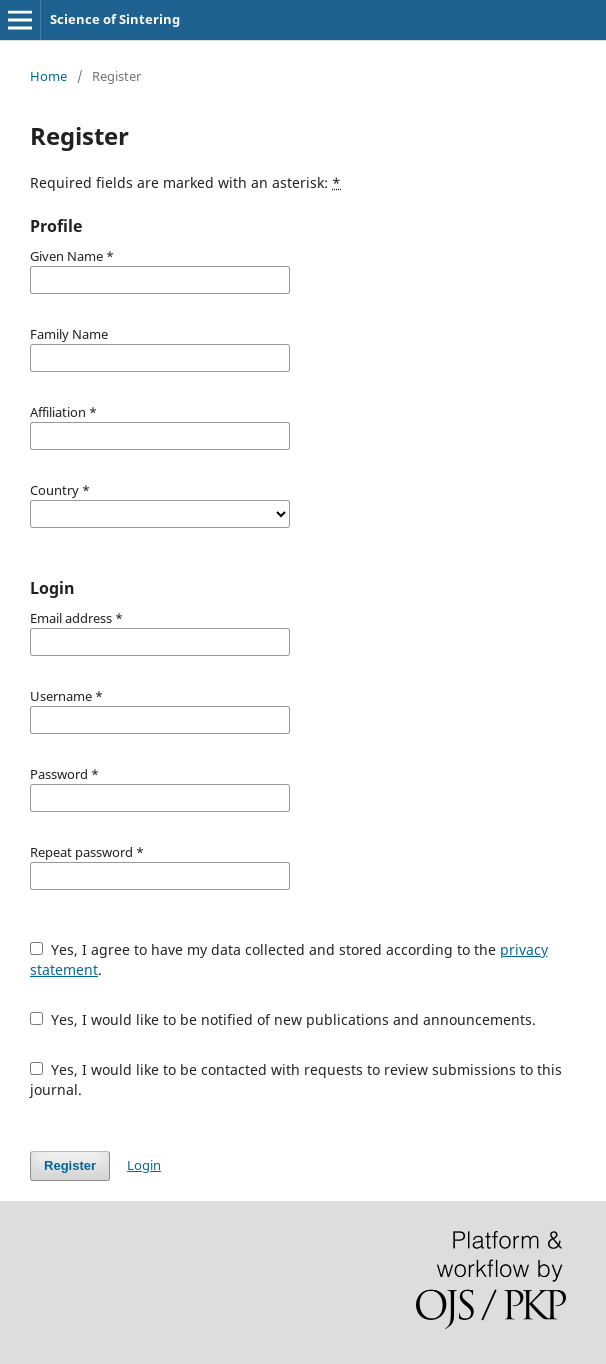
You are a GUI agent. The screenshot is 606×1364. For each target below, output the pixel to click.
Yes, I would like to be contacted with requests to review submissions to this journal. (296, 1079)
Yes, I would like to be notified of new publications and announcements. (283, 1019)
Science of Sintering (115, 19)
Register (70, 1165)
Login (144, 1165)
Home (48, 76)
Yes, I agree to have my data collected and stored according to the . (289, 959)
